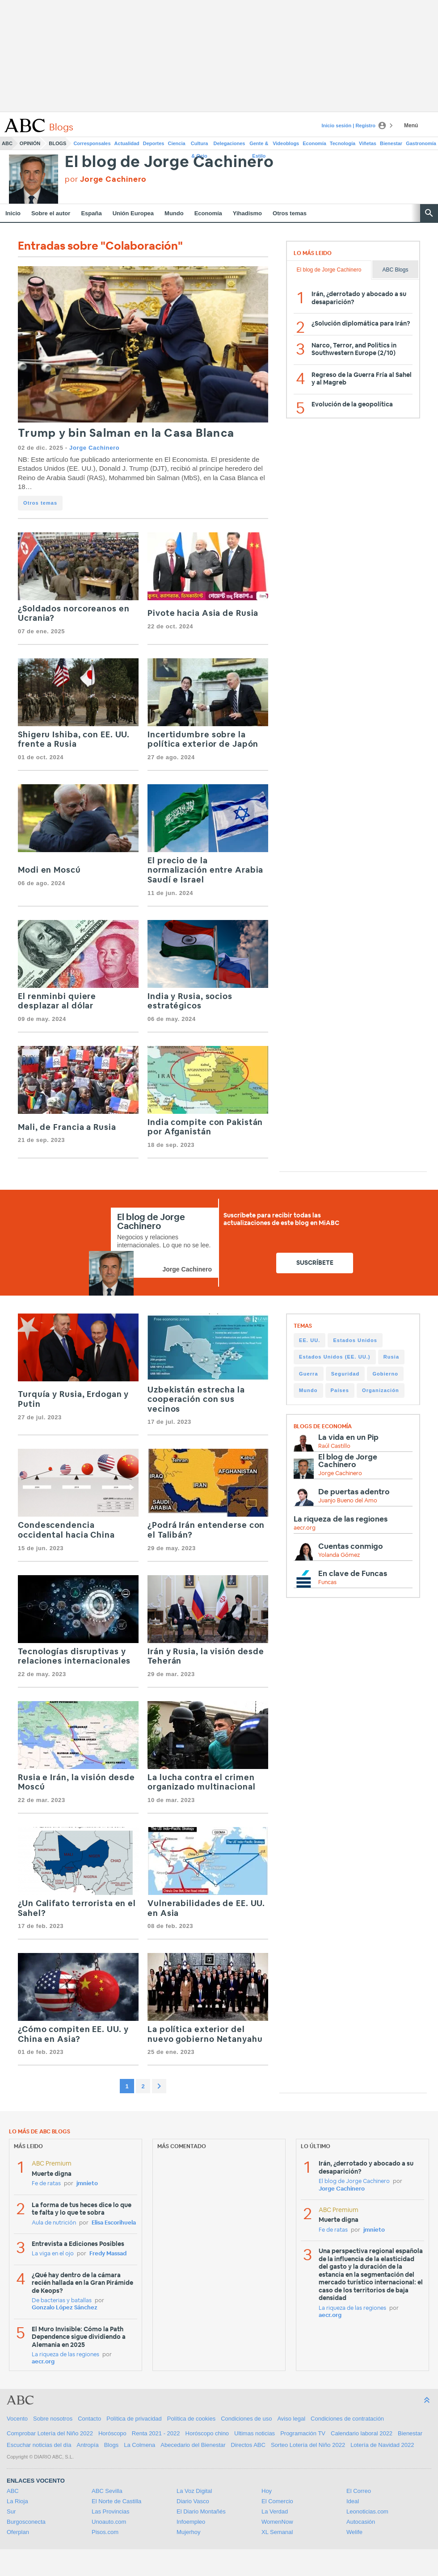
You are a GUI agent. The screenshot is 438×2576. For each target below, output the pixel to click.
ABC (7, 143)
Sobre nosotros (52, 2418)
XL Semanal (277, 2532)
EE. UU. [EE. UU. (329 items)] (309, 1340)
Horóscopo (112, 2433)
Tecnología (342, 143)
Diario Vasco (193, 2501)
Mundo (174, 213)
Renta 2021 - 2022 (156, 2433)
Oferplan (18, 2532)
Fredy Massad (107, 2254)
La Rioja (17, 2501)
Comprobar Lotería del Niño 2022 (50, 2433)
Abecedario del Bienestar (192, 2445)
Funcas (327, 1582)
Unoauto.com (109, 2522)
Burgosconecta (26, 2522)
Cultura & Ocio (199, 145)
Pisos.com (105, 2532)
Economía (314, 143)
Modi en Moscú (49, 870)
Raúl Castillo (334, 1446)
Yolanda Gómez (339, 1555)
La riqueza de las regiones (340, 1519)
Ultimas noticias (254, 2433)
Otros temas (290, 213)
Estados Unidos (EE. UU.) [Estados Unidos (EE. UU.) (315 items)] (335, 1356)
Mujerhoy (188, 2532)
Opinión (30, 143)
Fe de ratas (46, 2184)
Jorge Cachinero (94, 447)
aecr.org (305, 1528)
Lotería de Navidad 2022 (382, 2445)
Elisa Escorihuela (114, 2223)
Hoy (266, 2491)
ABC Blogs (395, 270)
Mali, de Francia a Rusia (67, 1128)
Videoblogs (286, 143)
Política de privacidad (134, 2418)
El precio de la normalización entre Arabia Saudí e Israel (205, 870)
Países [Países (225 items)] (340, 1390)
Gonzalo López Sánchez (64, 2308)
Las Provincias (111, 2511)
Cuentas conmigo (350, 1546)
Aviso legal (291, 2418)
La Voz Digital (194, 2491)
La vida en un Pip (348, 1437)
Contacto (89, 2418)
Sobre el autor (50, 213)
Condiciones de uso (246, 2418)
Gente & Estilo (258, 145)
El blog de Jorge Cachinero (169, 162)
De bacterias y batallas (62, 2301)
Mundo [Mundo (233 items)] (308, 1390)
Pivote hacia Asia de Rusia (202, 614)
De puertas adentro (354, 1492)
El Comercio (277, 2501)
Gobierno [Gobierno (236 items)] (385, 1373)
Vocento (17, 2418)
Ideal (352, 2501)
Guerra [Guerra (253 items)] (308, 1373)
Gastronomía (421, 143)
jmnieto (87, 2184)
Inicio (13, 213)
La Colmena (139, 2445)
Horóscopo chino (207, 2433)
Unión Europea (133, 213)
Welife (354, 2532)
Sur (11, 2511)
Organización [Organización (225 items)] (380, 1390)
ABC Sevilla (107, 2491)
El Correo (358, 2491)
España (91, 213)
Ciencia (176, 143)
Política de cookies (191, 2418)
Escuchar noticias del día (39, 2445)
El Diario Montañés (201, 2511)
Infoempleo (191, 2522)
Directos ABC (248, 2445)
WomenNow (277, 2522)
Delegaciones (229, 143)
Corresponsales (91, 143)
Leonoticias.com (367, 2511)
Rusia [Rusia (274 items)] (391, 1356)
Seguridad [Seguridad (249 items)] (345, 1373)
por (106, 179)
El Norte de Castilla (116, 2501)
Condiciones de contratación (347, 2418)
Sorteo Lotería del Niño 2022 (308, 2445)
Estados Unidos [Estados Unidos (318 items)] (355, 1340)
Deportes (153, 143)
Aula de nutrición (54, 2223)
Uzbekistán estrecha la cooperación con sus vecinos (196, 1399)
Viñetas (367, 143)
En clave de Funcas (352, 1573)
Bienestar (391, 143)
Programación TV (302, 2433)
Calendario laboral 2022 (361, 2433)
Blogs (57, 143)
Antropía (88, 2445)
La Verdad (274, 2511)
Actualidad (126, 143)
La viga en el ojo (53, 2254)
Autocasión (360, 2522)
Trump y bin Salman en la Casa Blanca (126, 433)
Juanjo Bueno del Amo (347, 1501)
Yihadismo (247, 213)
